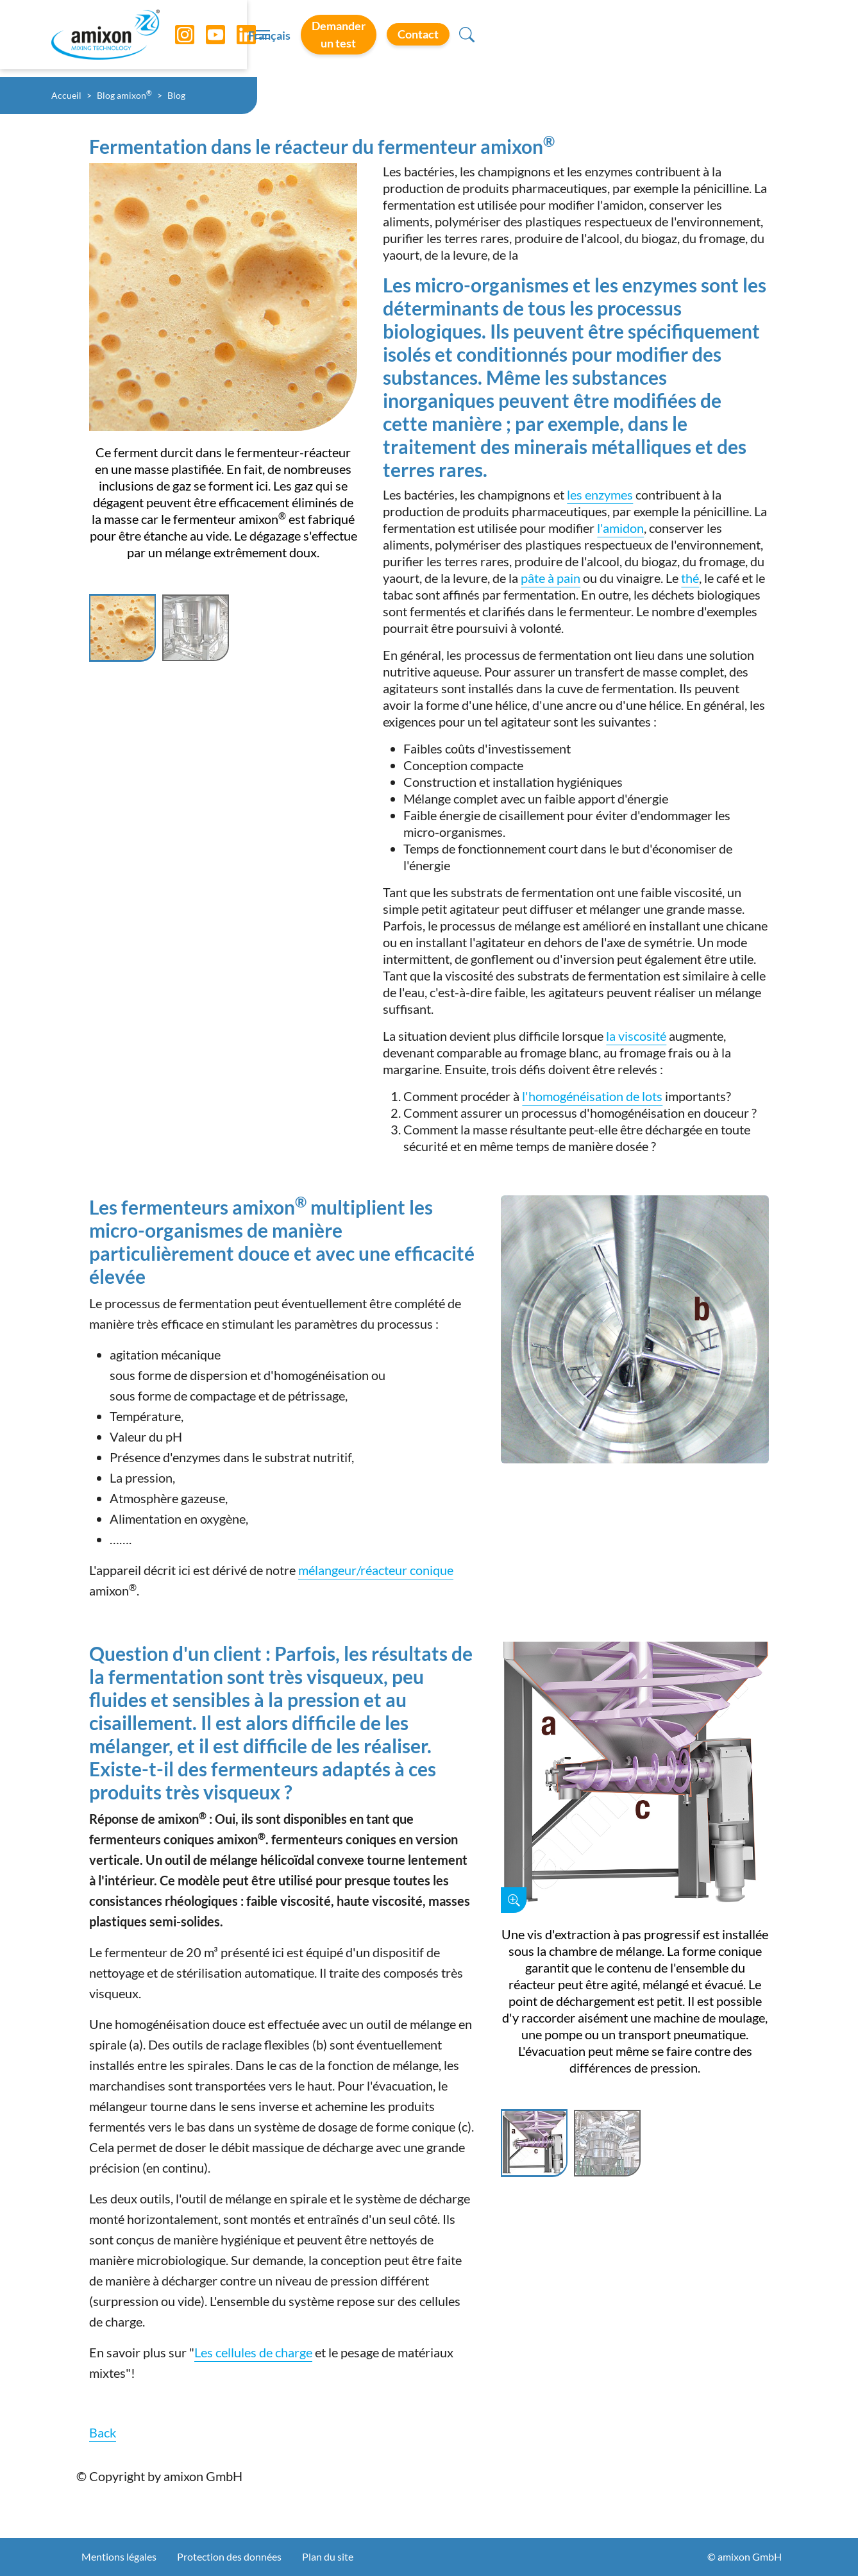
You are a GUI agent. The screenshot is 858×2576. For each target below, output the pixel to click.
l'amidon (620, 527)
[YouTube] (205, 38)
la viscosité (636, 1035)
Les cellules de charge (253, 2352)
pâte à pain (550, 577)
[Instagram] (175, 38)
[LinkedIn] (236, 38)
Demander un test (631, 38)
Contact (736, 38)
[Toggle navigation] (429, 38)
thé (690, 577)
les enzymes (600, 494)
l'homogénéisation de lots (592, 1096)
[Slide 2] (195, 627)
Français (535, 39)
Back (102, 2432)
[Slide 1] (122, 628)
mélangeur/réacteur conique (375, 1570)
